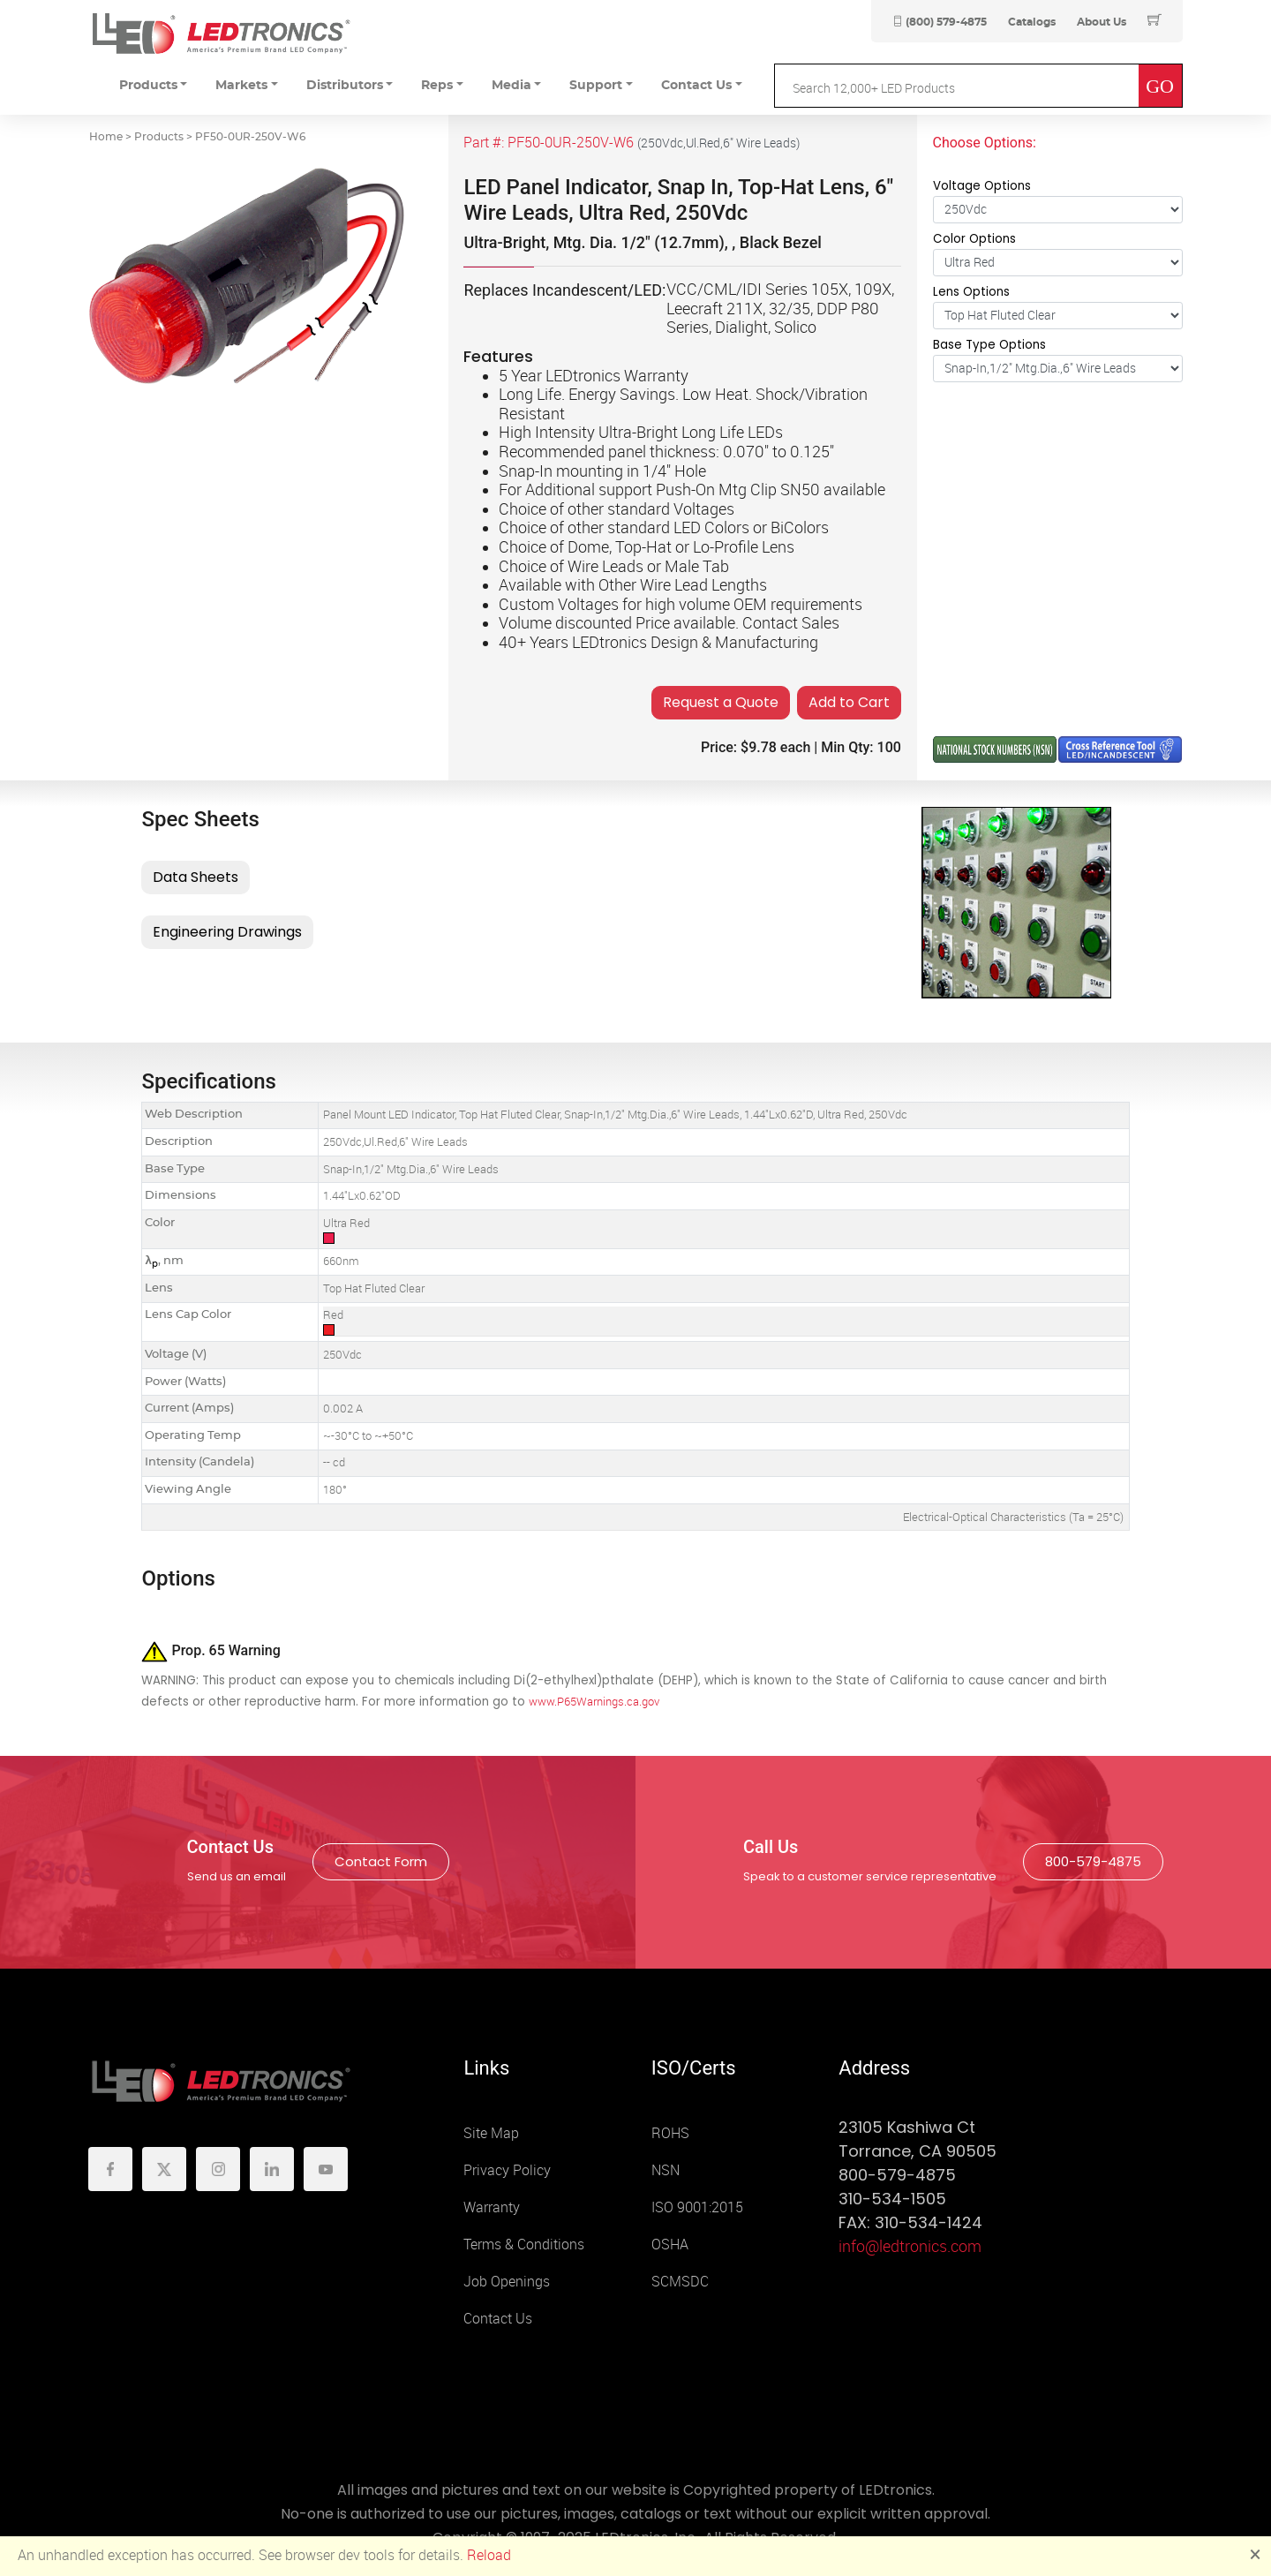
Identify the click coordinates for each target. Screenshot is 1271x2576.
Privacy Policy (507, 2170)
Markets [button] (241, 85)
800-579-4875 (1093, 1861)
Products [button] (148, 85)
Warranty (491, 2207)
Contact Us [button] (696, 85)
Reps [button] (437, 85)
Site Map (491, 2133)
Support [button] (595, 85)
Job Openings (506, 2281)
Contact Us (497, 2318)
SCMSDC (680, 2281)
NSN (665, 2170)
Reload (489, 2555)
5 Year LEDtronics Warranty (593, 376)
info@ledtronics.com (910, 2246)
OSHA (669, 2244)
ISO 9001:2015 (697, 2207)
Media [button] (511, 85)
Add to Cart (849, 702)
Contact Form (381, 1861)
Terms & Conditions (523, 2244)
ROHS (670, 2133)
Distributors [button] (344, 85)
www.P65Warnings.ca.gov (594, 1701)
